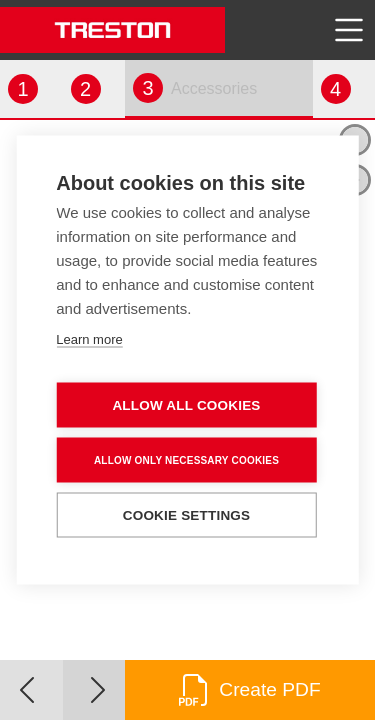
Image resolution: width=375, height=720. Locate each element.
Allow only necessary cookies (186, 459)
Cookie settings (187, 515)
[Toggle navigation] (349, 30)
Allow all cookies (186, 405)
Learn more (89, 339)
